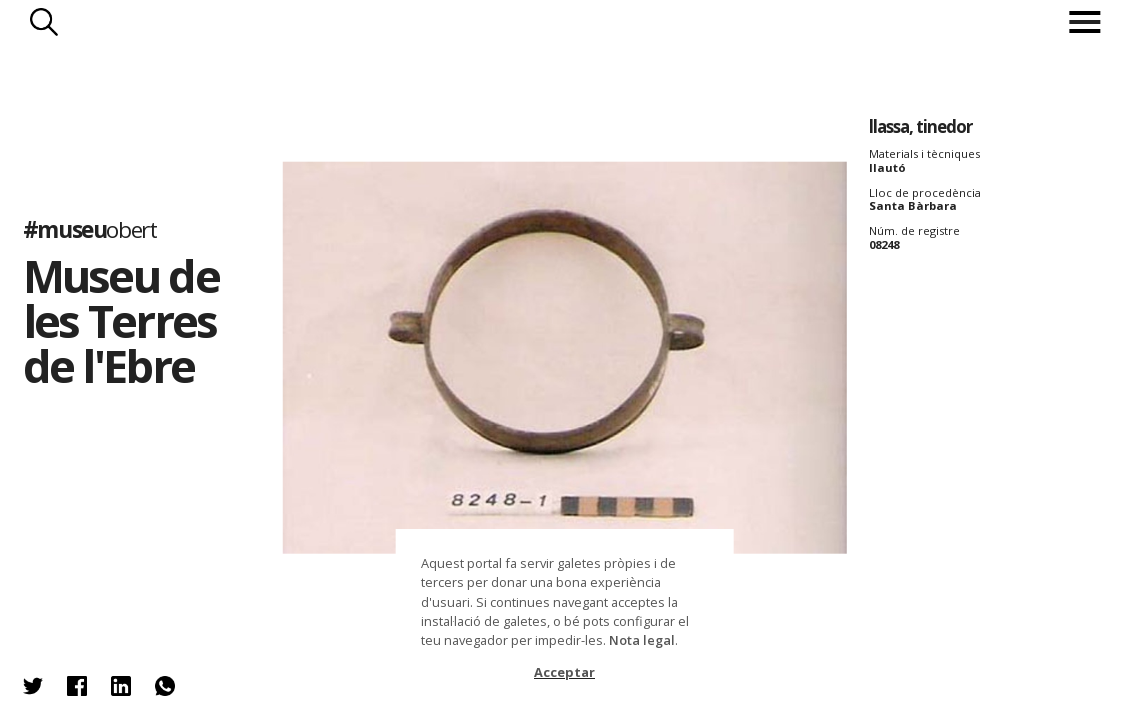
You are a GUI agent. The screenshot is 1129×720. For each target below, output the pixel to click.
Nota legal (642, 640)
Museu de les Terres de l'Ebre (121, 320)
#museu (90, 230)
